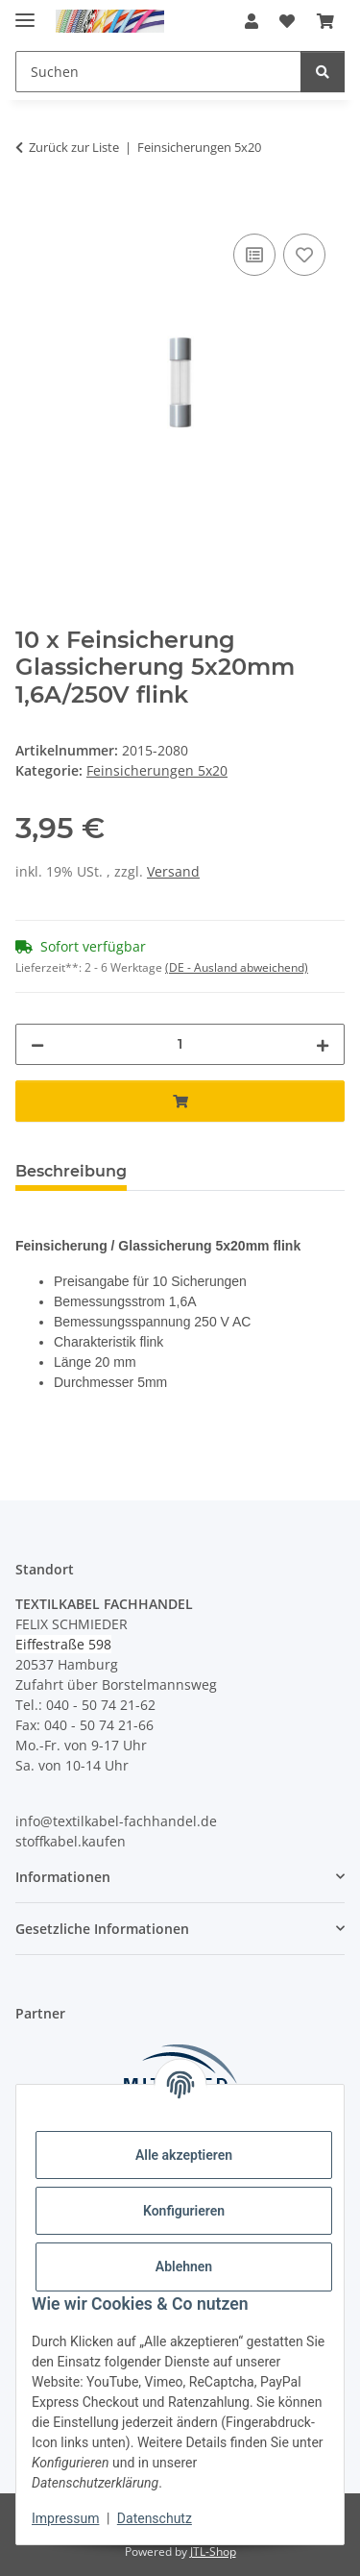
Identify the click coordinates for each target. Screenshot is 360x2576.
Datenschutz (154, 2518)
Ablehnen (184, 2266)
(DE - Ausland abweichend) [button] (236, 967)
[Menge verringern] (37, 1044)
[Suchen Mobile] (158, 71)
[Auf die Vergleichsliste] (254, 255)
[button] (251, 21)
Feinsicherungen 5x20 (157, 770)
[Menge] (180, 1044)
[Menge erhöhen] (322, 1044)
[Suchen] (322, 71)
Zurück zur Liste (74, 147)
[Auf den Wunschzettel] (304, 255)
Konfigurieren (184, 2210)
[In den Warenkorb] (30, 207)
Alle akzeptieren (183, 2155)
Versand (173, 871)
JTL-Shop (213, 2551)
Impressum (65, 2518)
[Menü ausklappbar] (25, 12)
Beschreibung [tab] (71, 1171)
